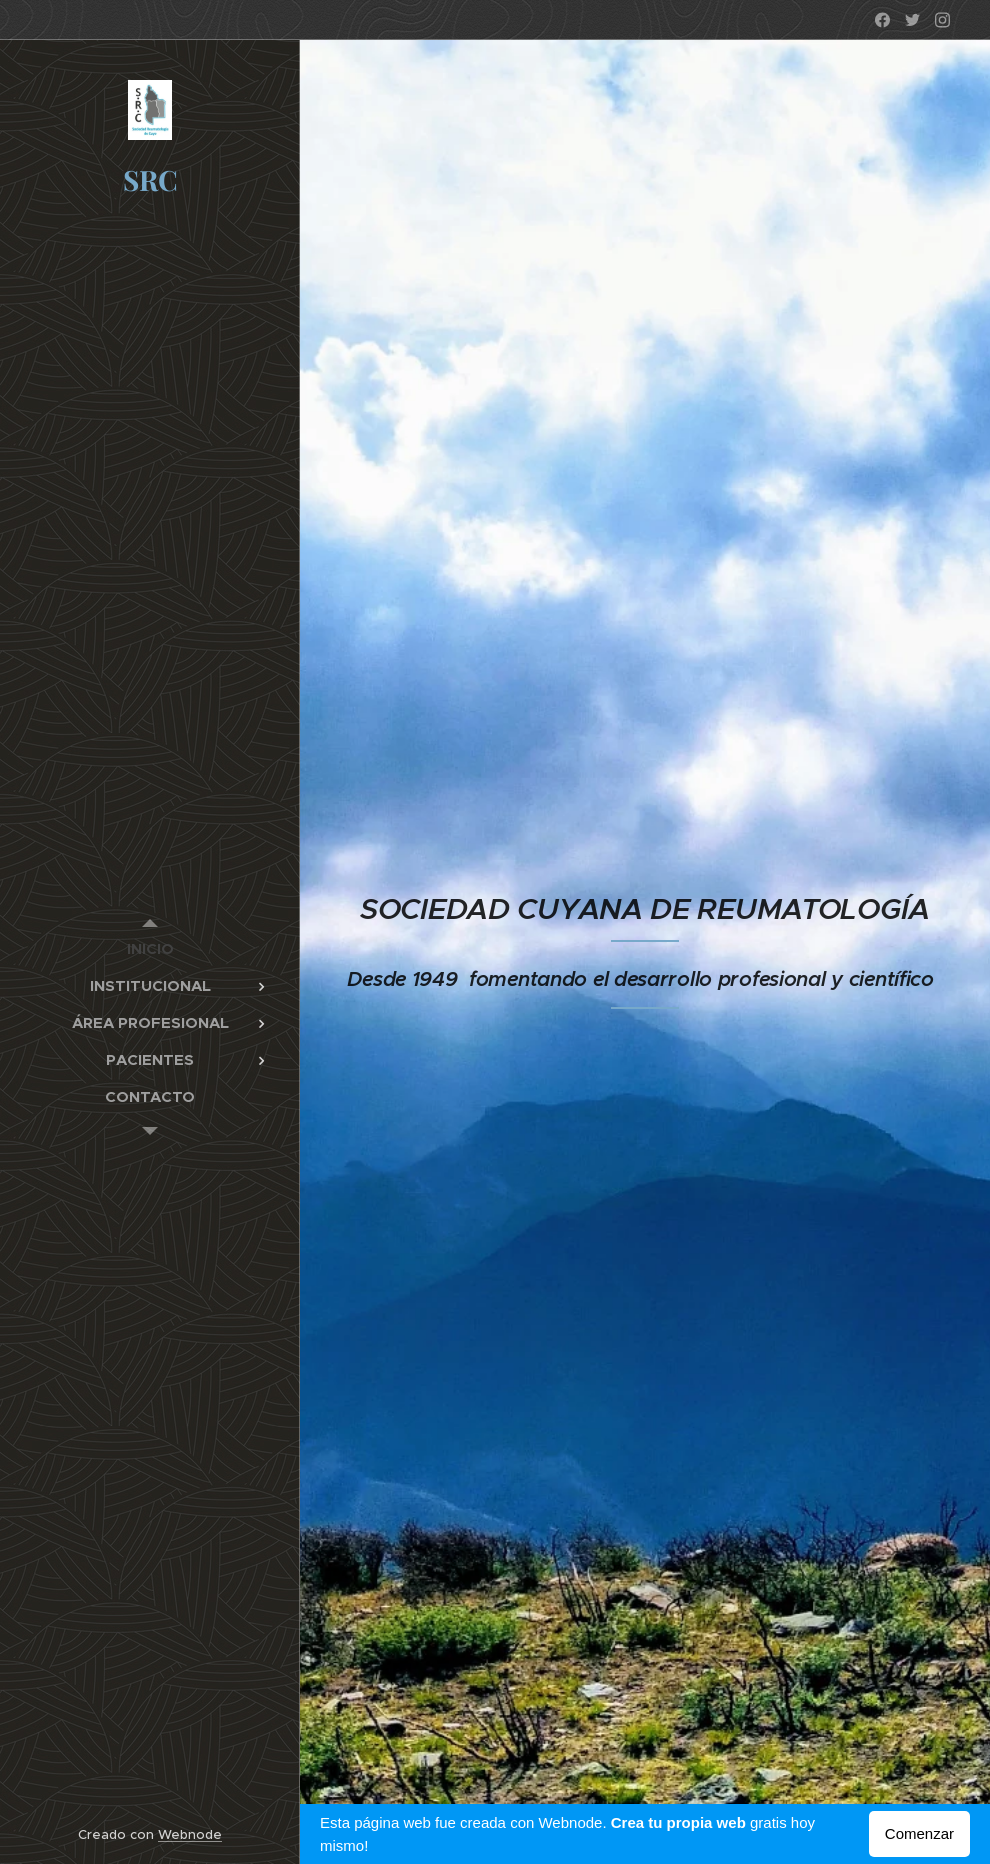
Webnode (190, 1834)
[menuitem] (150, 948)
